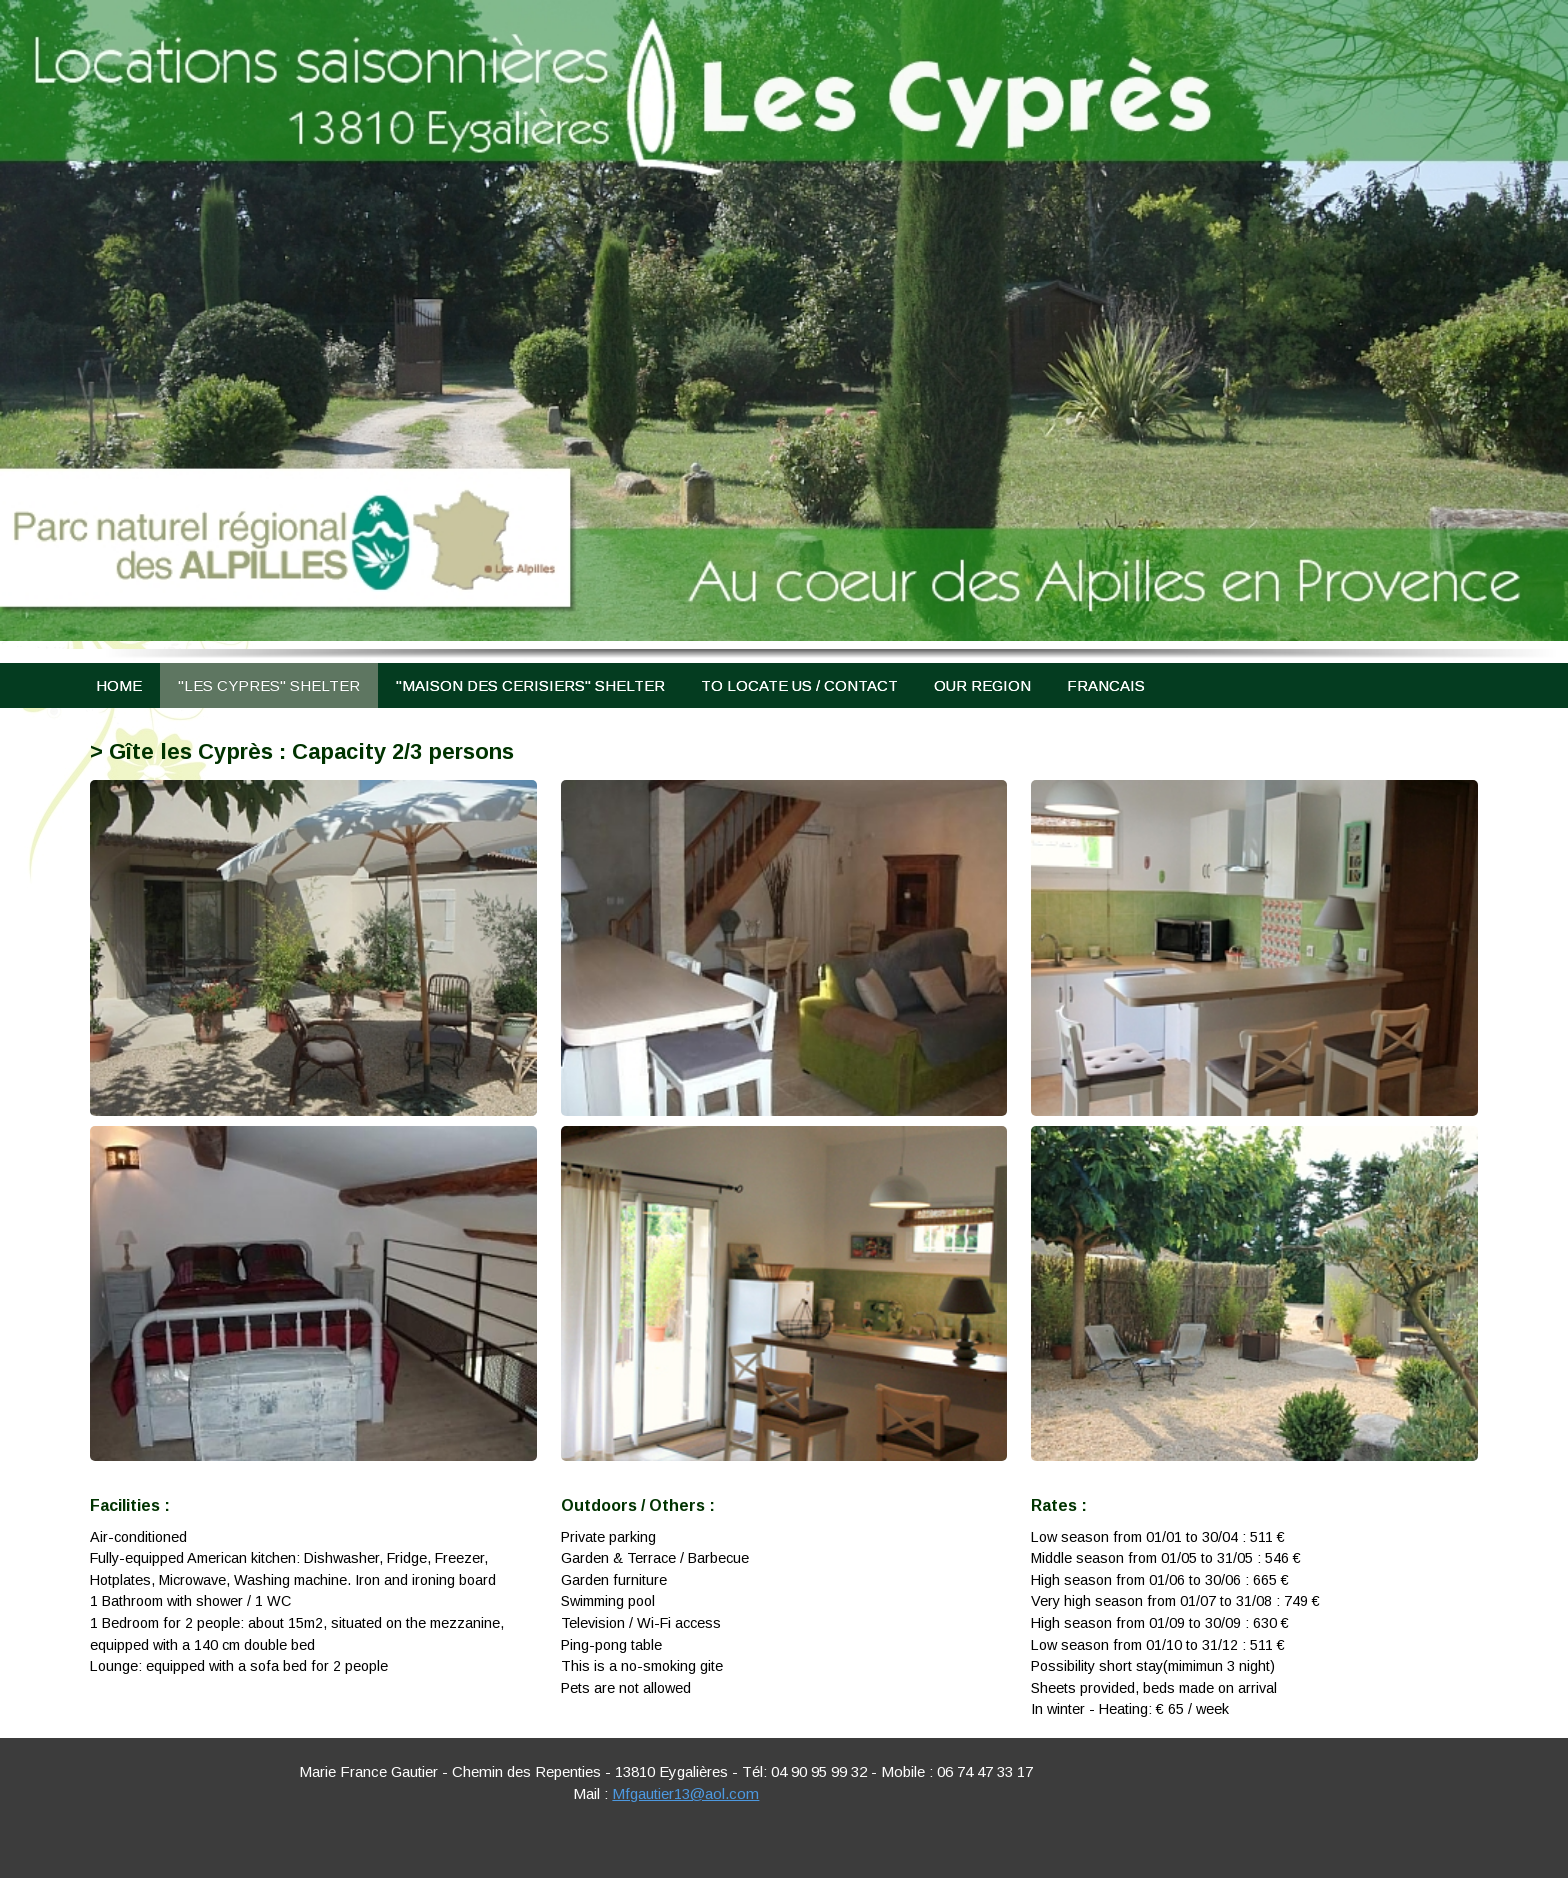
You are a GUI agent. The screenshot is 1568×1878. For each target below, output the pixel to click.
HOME (119, 685)
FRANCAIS (1106, 685)
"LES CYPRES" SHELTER (269, 685)
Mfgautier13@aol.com (685, 1793)
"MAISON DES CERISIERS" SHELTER (530, 685)
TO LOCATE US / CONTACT (799, 685)
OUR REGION (982, 685)
